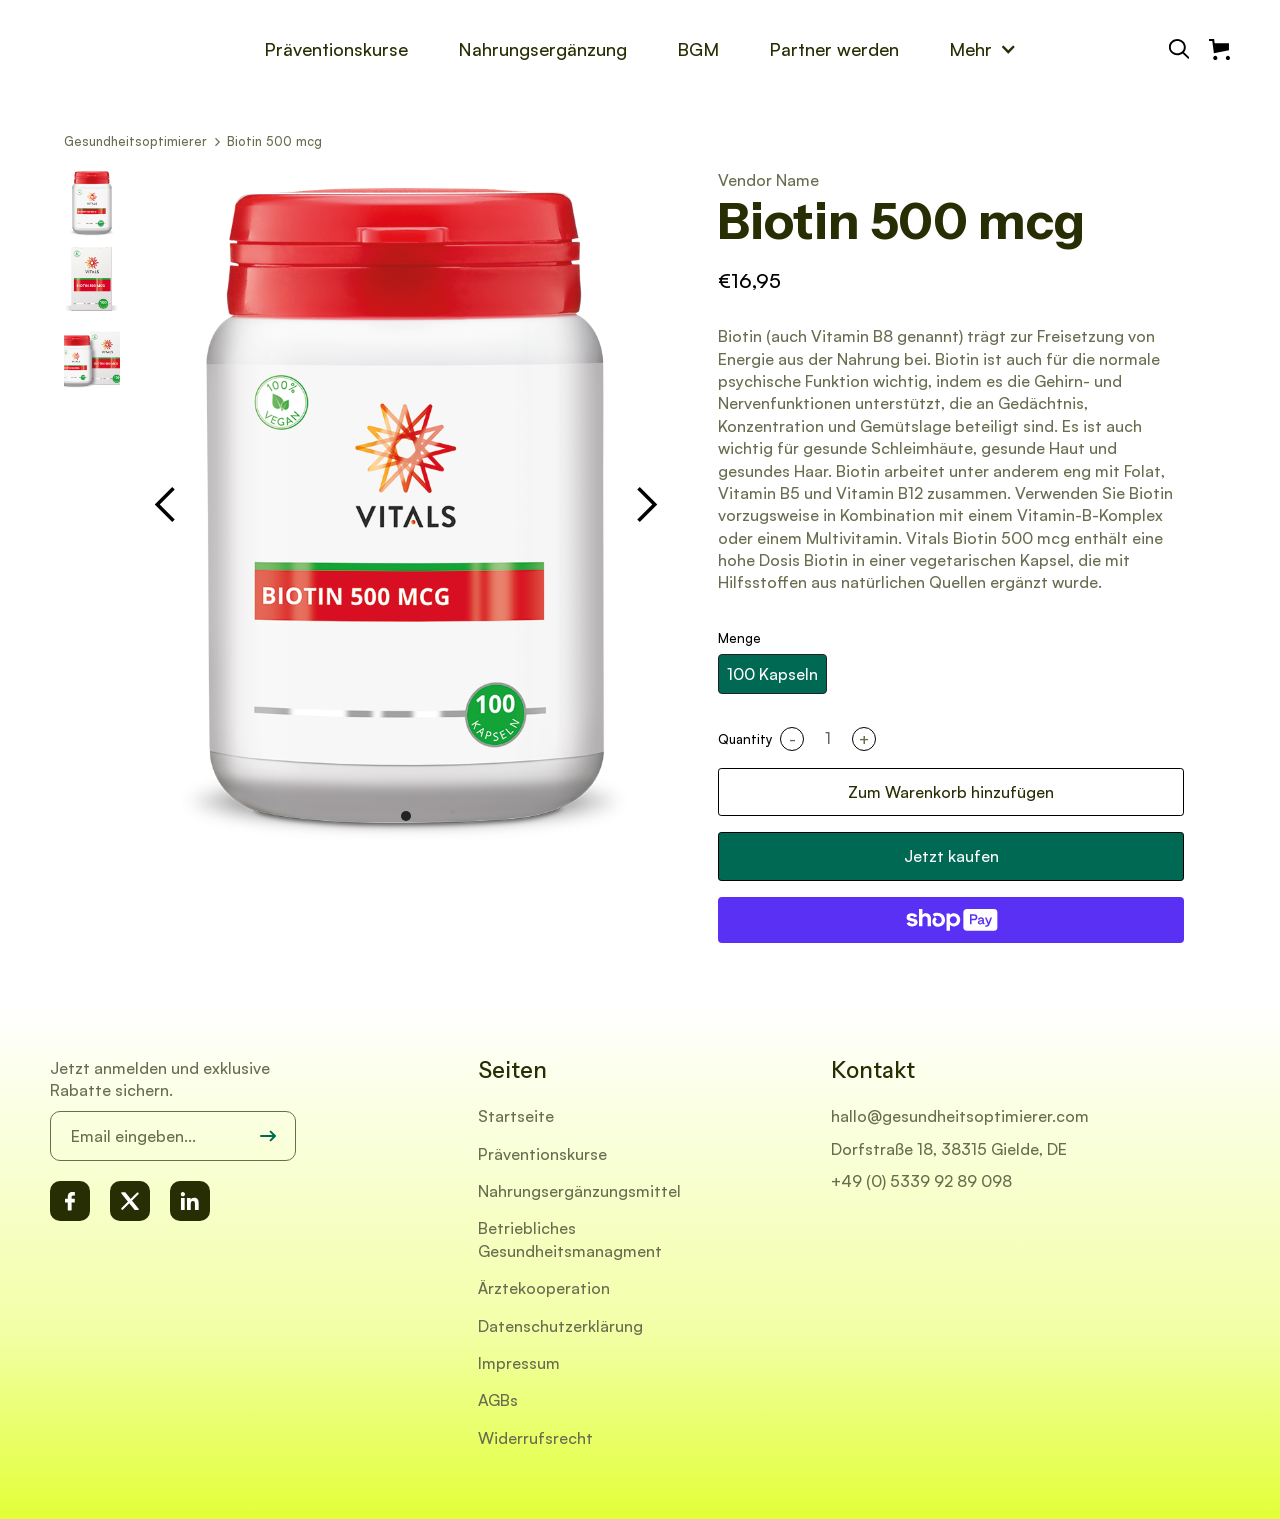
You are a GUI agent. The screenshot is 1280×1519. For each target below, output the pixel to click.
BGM (698, 49)
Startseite (516, 1116)
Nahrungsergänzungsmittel (579, 1191)
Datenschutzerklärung (560, 1326)
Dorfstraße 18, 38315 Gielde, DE (949, 1149)
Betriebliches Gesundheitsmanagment (570, 1239)
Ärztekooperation (544, 1288)
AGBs (498, 1400)
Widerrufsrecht (535, 1438)
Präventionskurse (336, 49)
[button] (983, 49)
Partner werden (834, 49)
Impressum (519, 1363)
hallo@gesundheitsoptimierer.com (960, 1116)
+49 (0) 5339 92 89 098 (921, 1181)
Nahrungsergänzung (542, 49)
